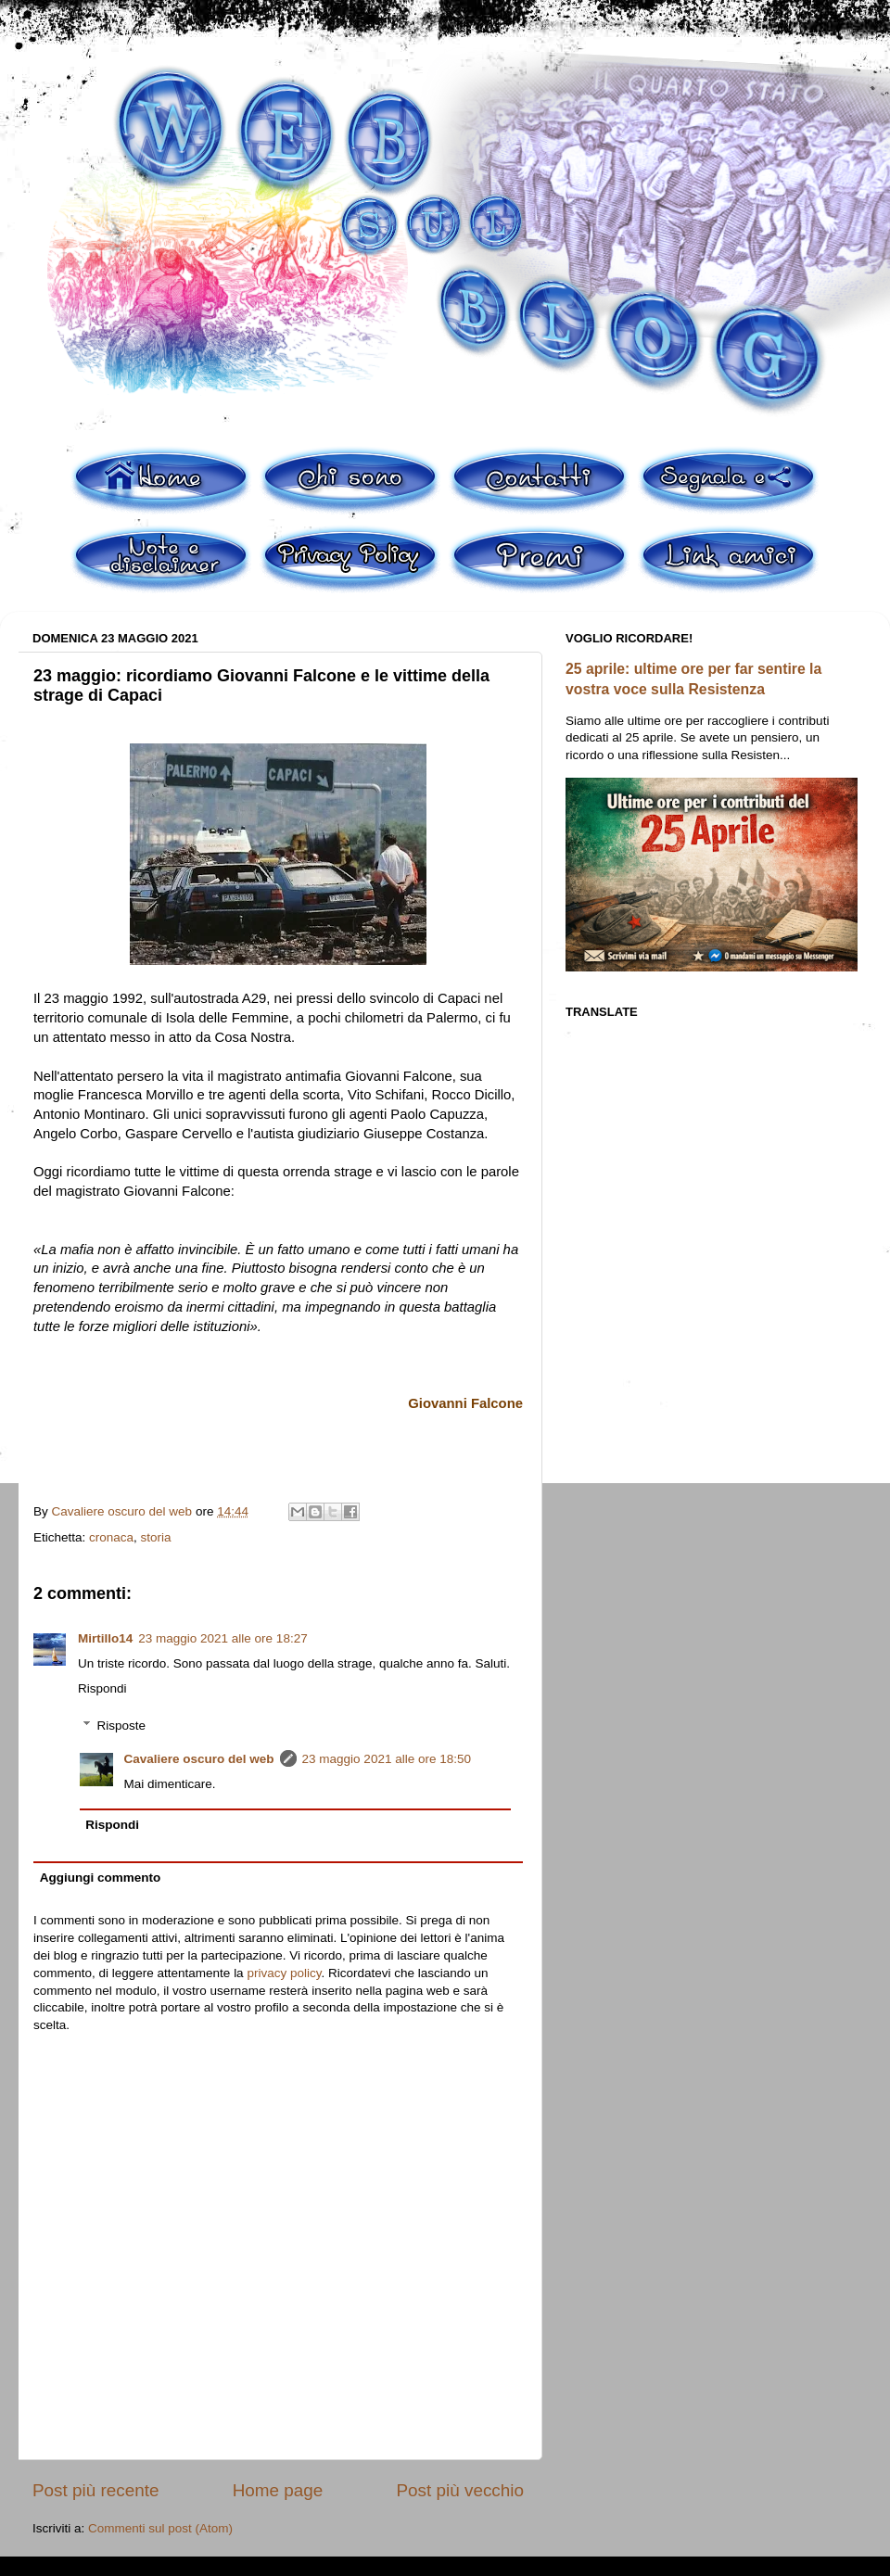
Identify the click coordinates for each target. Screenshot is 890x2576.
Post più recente (95, 2490)
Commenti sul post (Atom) (160, 2528)
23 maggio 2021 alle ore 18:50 (386, 1759)
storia (156, 1537)
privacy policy (284, 1973)
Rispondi (102, 1688)
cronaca (111, 1537)
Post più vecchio (460, 2490)
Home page (278, 2490)
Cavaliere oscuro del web (199, 1759)
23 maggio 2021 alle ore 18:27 (222, 1638)
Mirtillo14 (105, 1638)
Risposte (121, 1725)
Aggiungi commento (100, 1877)
